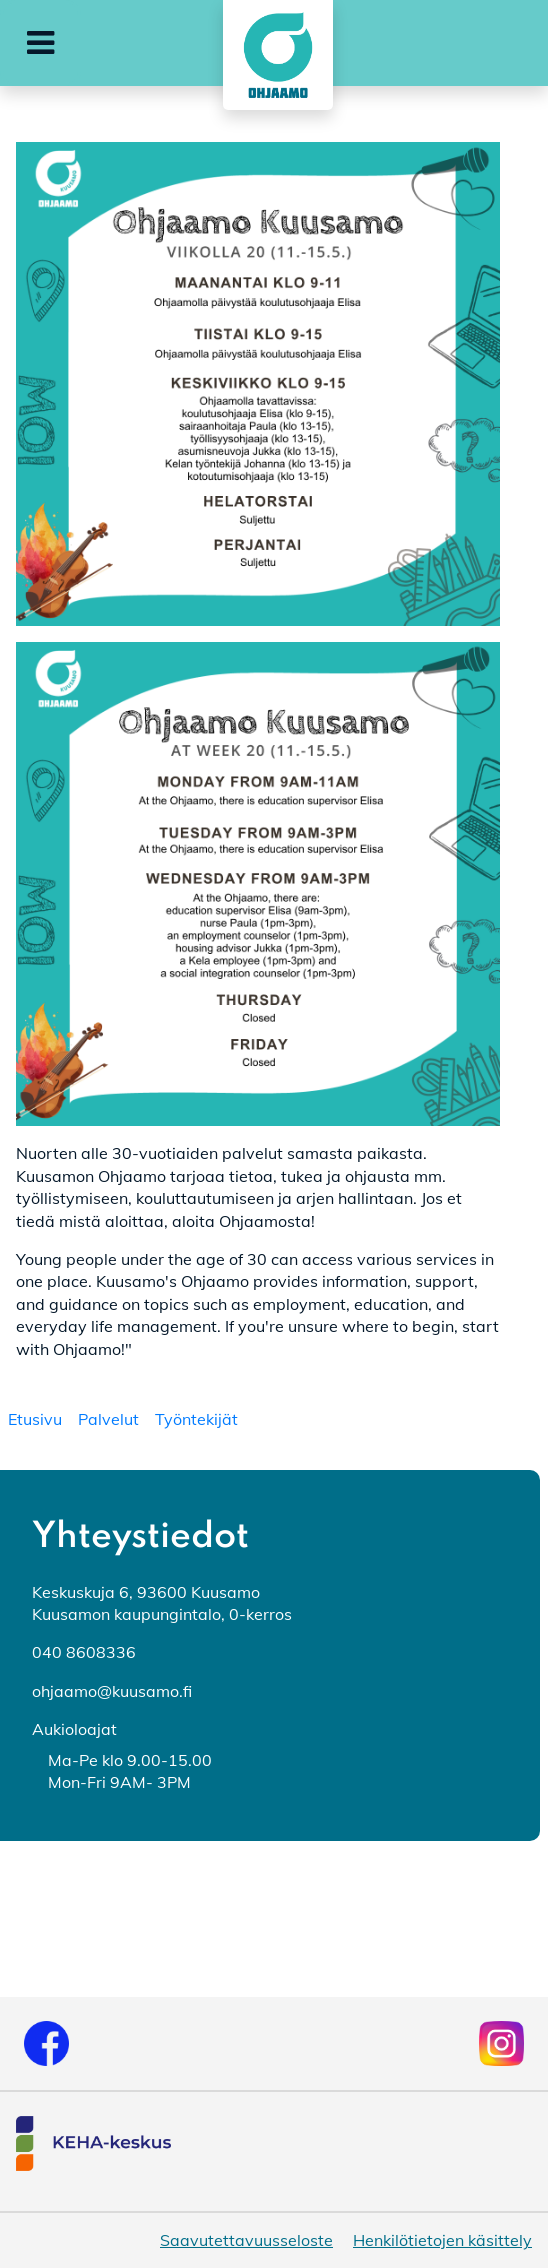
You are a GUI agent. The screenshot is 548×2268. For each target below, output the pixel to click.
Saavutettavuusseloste (246, 2240)
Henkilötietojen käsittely (442, 2240)
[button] (40, 43)
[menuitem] (35, 1419)
